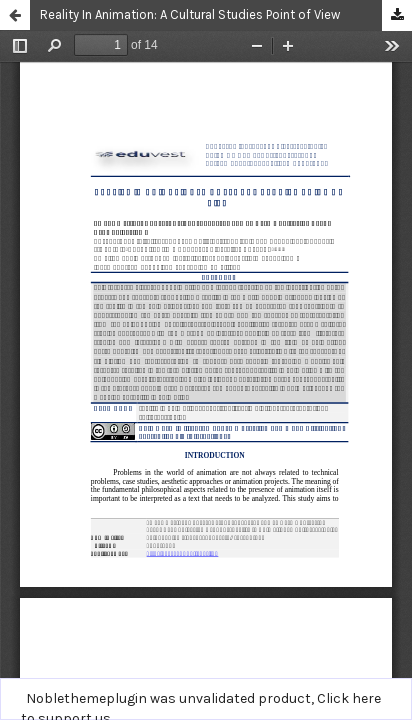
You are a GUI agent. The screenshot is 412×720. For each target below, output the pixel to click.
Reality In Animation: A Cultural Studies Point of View (190, 14)
